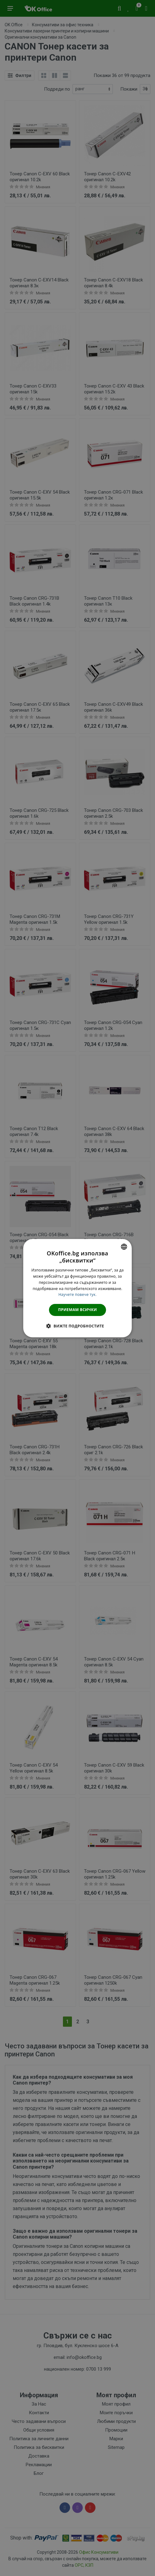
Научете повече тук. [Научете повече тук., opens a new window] (77, 1294)
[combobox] (124, 1246)
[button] (77, 1326)
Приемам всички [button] (77, 1309)
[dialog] (77, 1288)
